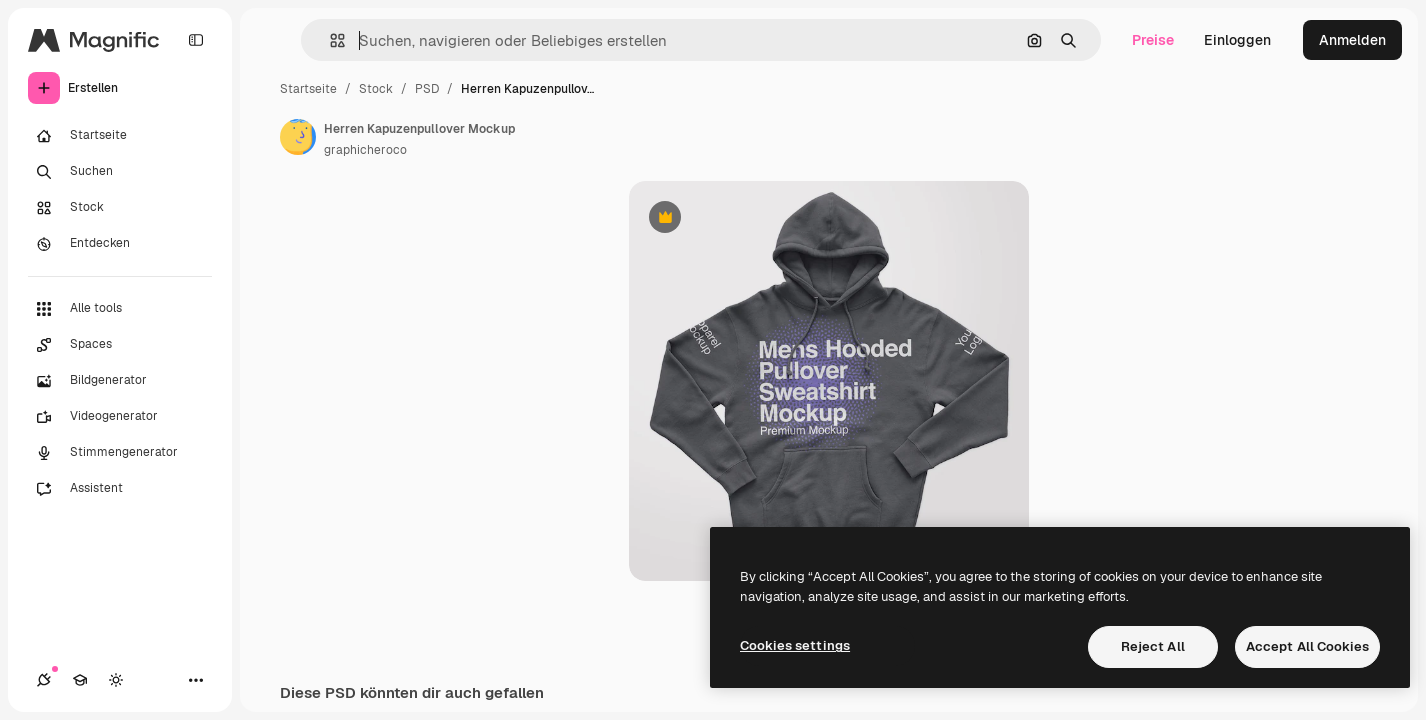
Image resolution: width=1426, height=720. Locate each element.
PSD (427, 89)
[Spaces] (120, 345)
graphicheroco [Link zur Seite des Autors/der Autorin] (365, 150)
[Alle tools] (120, 309)
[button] (329, 40)
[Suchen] (120, 172)
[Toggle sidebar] (196, 40)
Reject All (1153, 646)
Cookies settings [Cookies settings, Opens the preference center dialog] (795, 645)
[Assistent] (120, 489)
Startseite (308, 89)
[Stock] (120, 208)
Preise (1153, 40)
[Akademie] (80, 680)
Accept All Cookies (1307, 646)
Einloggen (1237, 40)
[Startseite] (120, 136)
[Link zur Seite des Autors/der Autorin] (298, 137)
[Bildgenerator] (120, 381)
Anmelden (1352, 40)
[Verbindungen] (44, 680)
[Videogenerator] (120, 417)
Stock (376, 89)
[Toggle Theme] (116, 680)
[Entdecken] (120, 244)
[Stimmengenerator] (120, 453)
